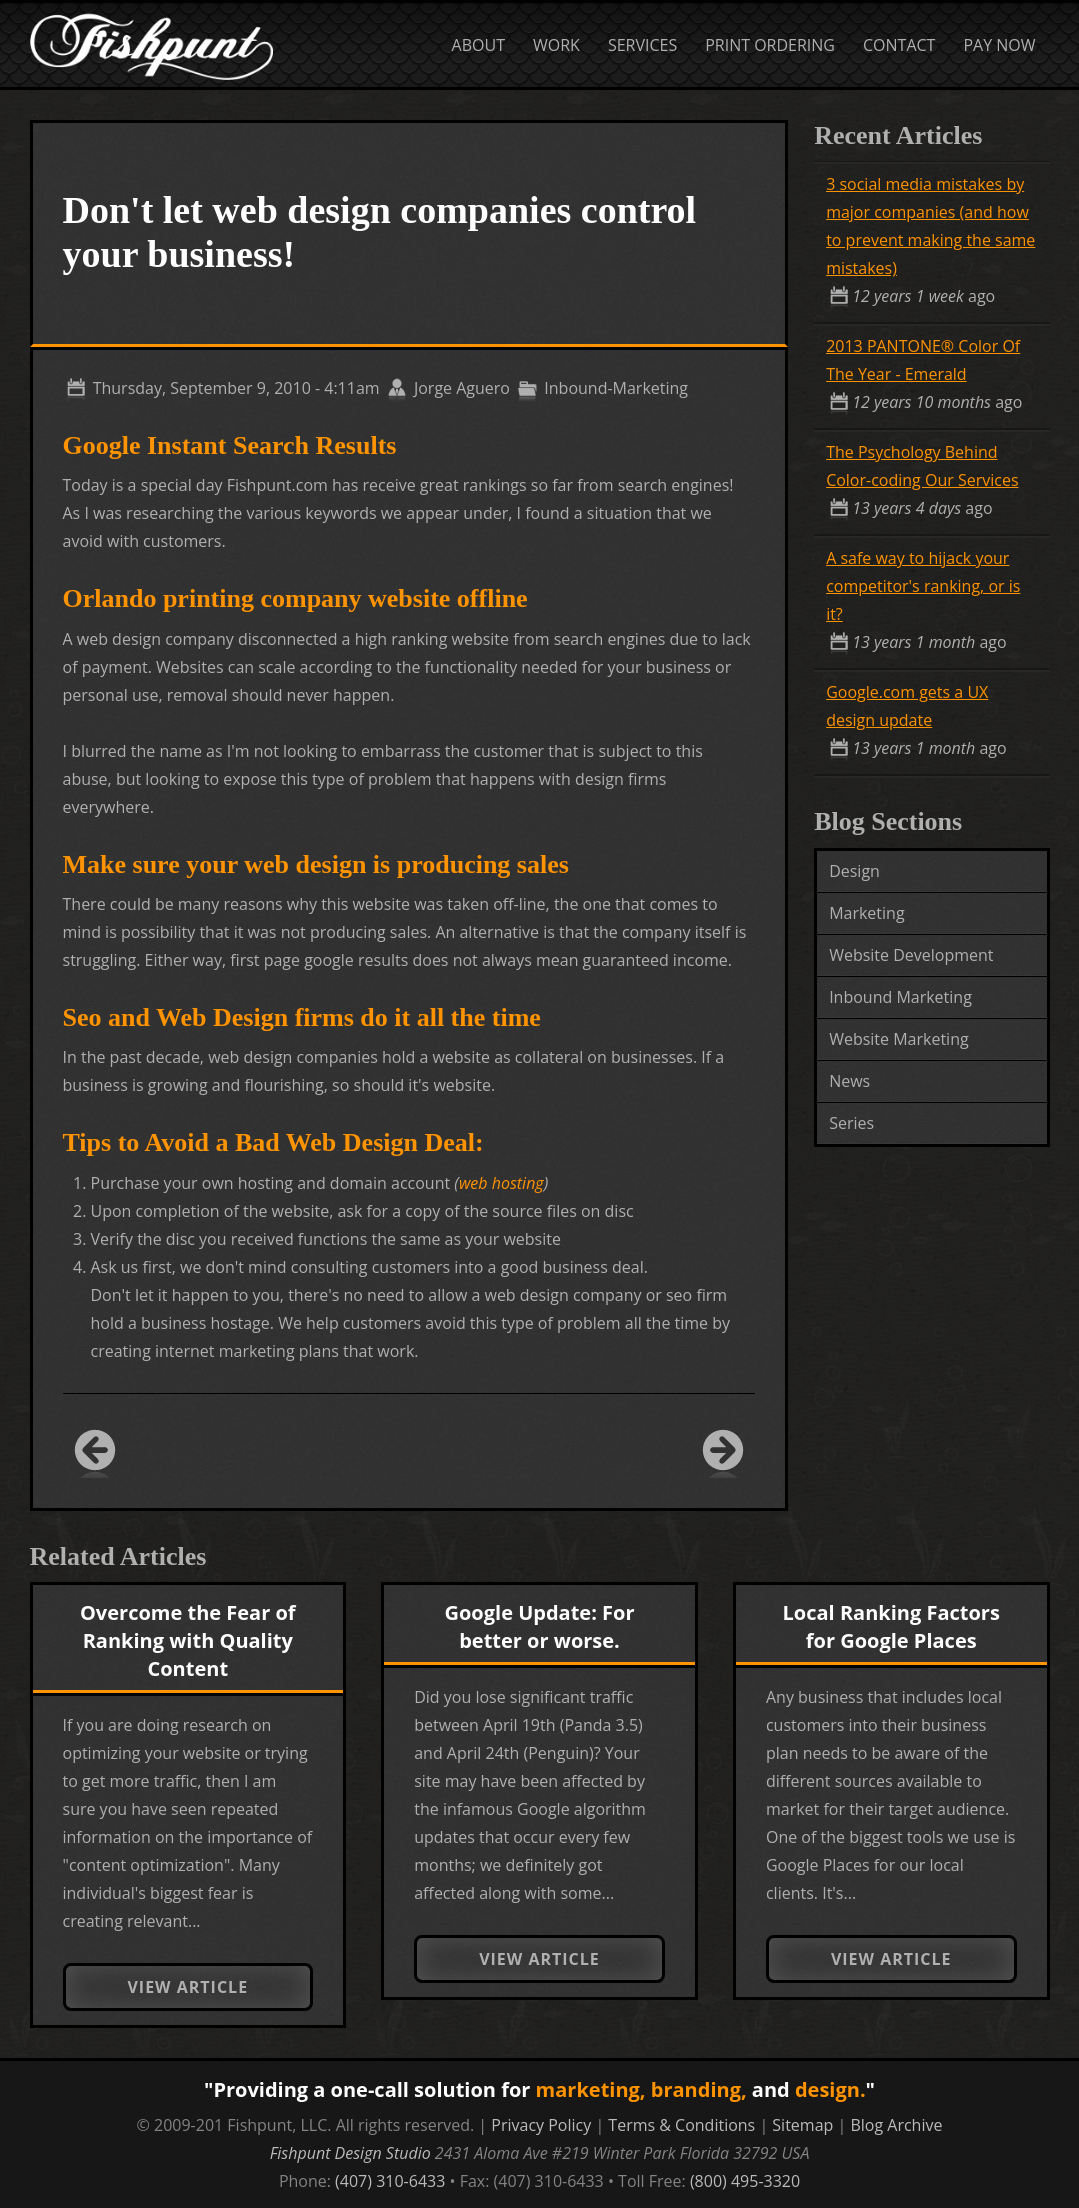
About (478, 45)
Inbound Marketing (900, 997)
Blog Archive (896, 2125)
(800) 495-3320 (745, 2181)
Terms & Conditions (681, 2125)
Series (851, 1123)
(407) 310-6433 (390, 2181)
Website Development (911, 955)
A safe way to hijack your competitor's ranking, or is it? (923, 586)
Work (556, 45)
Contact (899, 45)
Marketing (866, 913)
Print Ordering (770, 45)
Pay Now (999, 45)
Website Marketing (899, 1039)
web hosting (501, 1183)
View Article (187, 1987)
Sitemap (802, 2125)
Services (642, 45)
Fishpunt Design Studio (350, 2153)
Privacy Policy (541, 2125)
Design (854, 871)
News (849, 1081)
